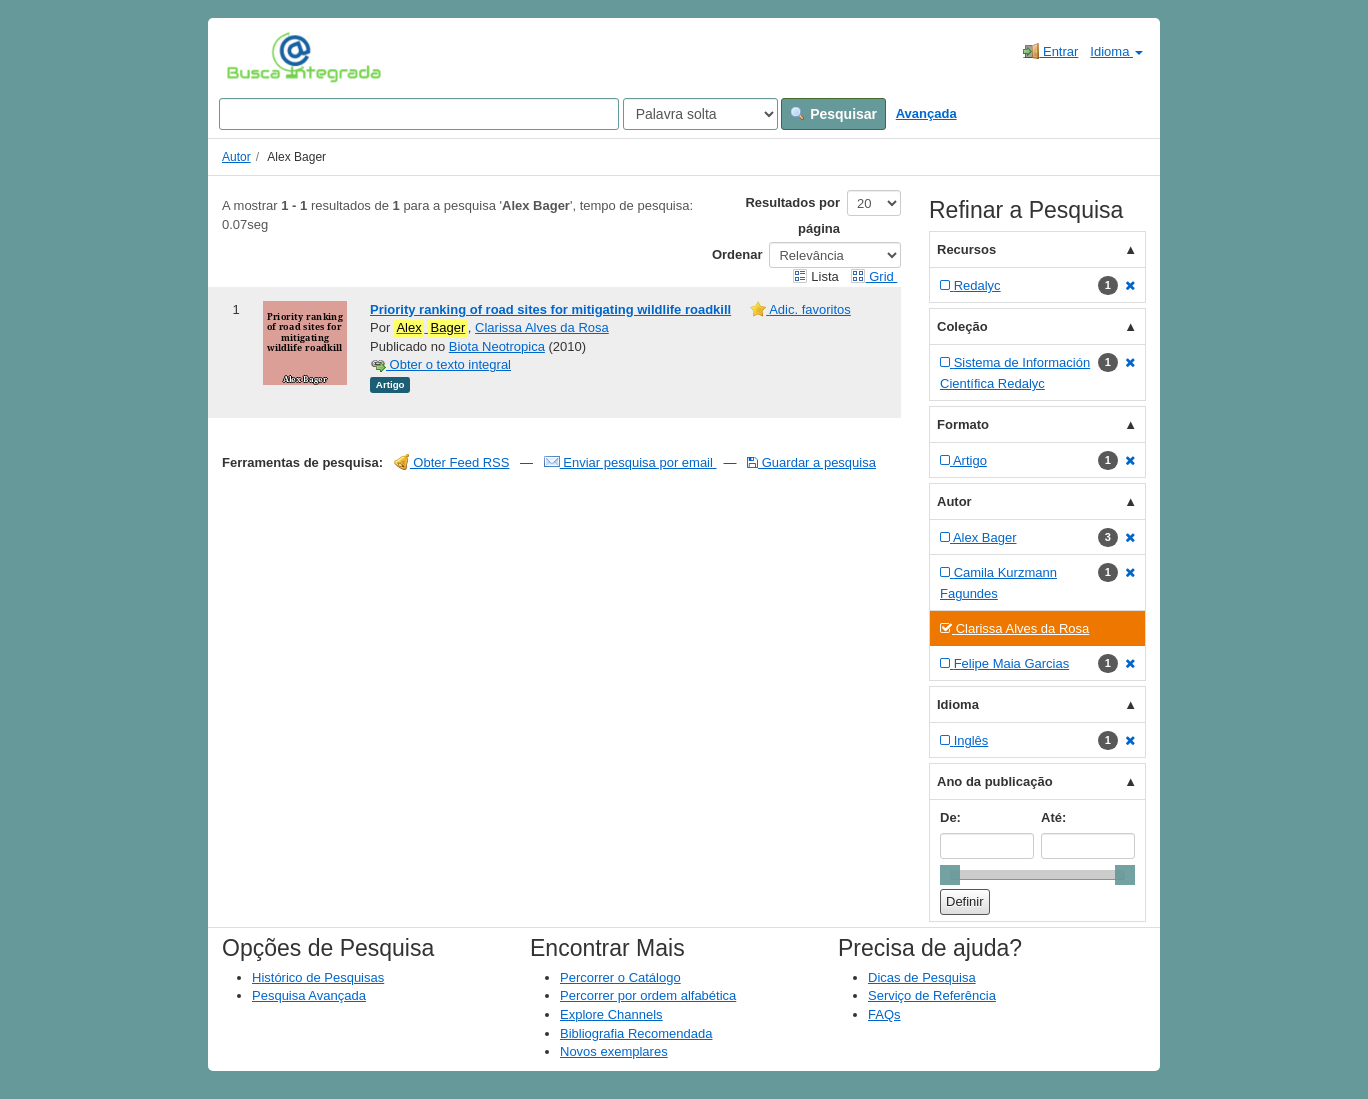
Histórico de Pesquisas (318, 977)
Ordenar (737, 254)
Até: (1053, 817)
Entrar (1050, 51)
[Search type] (700, 114)
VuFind (257, 57)
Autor (236, 157)
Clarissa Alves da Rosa (542, 327)
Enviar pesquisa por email (630, 462)
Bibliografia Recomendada (636, 1033)
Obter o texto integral (440, 364)
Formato (963, 424)
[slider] (950, 875)
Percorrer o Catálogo (620, 977)
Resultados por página (792, 215)
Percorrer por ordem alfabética (648, 995)
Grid (874, 276)
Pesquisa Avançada (309, 995)
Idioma (1116, 51)
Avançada (926, 113)
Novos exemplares (614, 1051)
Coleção (962, 326)
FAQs (884, 1014)
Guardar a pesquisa (811, 462)
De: (950, 817)
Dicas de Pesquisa (922, 977)
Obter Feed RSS (452, 462)
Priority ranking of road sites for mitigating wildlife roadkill (550, 309)
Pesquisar (833, 114)
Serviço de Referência (932, 995)
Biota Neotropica (497, 346)
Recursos (966, 249)
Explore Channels (611, 1014)
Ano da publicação (995, 781)
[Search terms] (419, 114)
